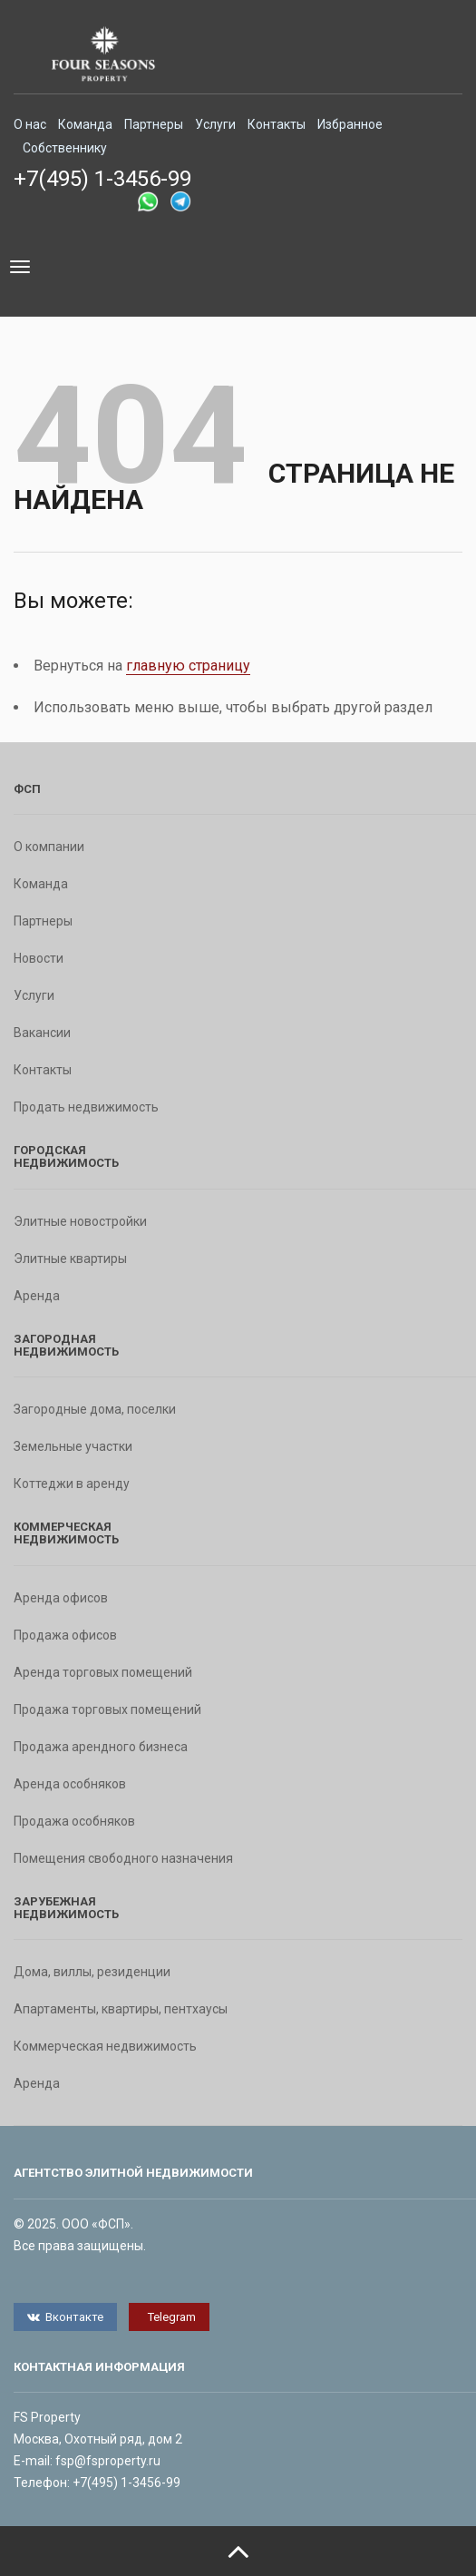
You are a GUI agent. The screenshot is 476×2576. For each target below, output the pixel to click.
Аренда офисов (61, 1598)
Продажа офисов (65, 1635)
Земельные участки (73, 1446)
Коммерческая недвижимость (105, 2046)
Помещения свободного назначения (123, 1858)
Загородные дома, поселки (95, 1409)
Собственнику (65, 148)
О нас (30, 124)
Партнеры (153, 124)
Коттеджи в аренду (72, 1483)
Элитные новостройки (80, 1221)
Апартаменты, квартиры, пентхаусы (121, 2009)
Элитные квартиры (70, 1258)
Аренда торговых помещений (103, 1672)
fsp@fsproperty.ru (107, 2461)
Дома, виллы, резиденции (92, 1971)
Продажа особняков (74, 1821)
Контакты (277, 124)
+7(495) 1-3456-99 (102, 178)
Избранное (350, 124)
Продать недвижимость (86, 1107)
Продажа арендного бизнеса (101, 1746)
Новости (38, 958)
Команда (85, 124)
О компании (49, 846)
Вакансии (42, 1032)
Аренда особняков (70, 1784)
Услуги (215, 124)
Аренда (37, 1295)
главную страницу (188, 665)
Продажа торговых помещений (107, 1709)
